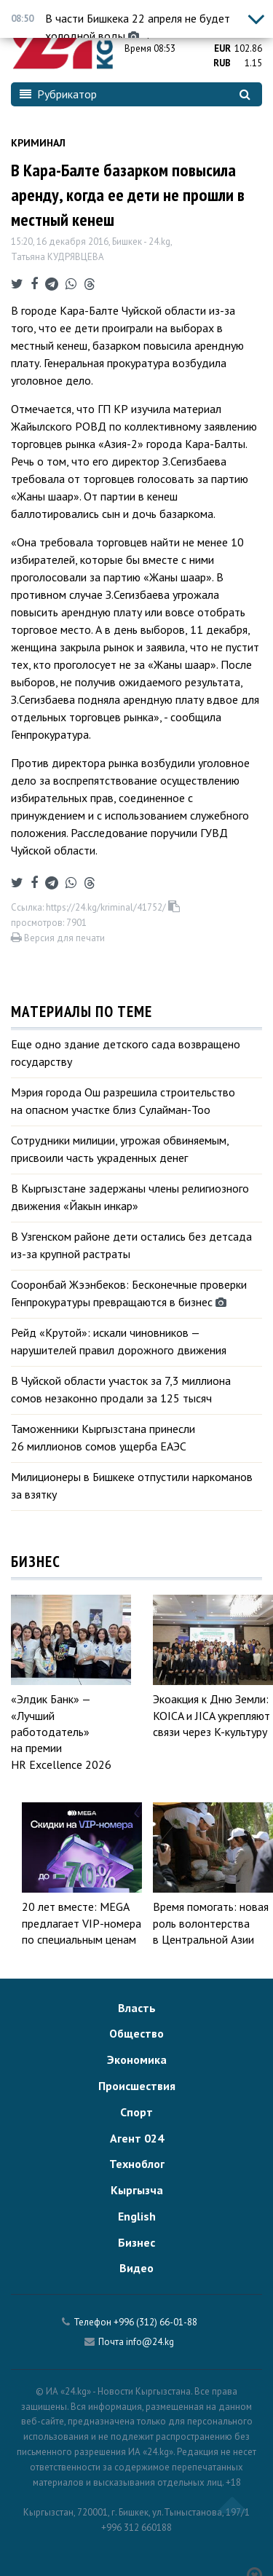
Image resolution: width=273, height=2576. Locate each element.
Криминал (38, 142)
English (137, 2216)
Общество (136, 2033)
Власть (137, 2007)
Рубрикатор (58, 94)
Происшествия (136, 2085)
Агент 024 (137, 2138)
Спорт (136, 2112)
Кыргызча (137, 2190)
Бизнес (136, 2242)
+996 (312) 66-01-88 (155, 2322)
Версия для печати (58, 938)
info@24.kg (150, 2342)
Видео (136, 2268)
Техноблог (137, 2163)
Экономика (137, 2059)
